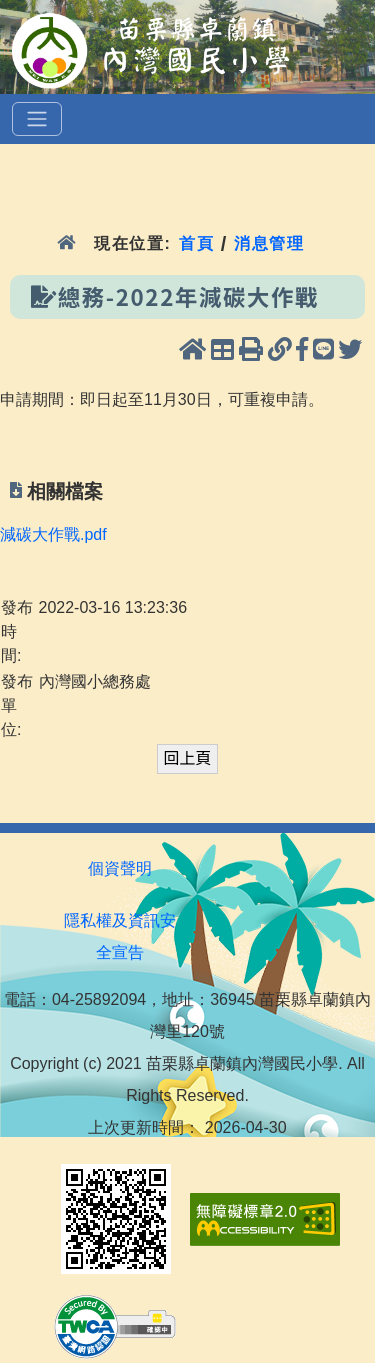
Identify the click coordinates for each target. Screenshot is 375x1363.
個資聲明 (120, 868)
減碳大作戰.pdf (53, 534)
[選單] (37, 119)
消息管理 (269, 243)
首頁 (196, 243)
